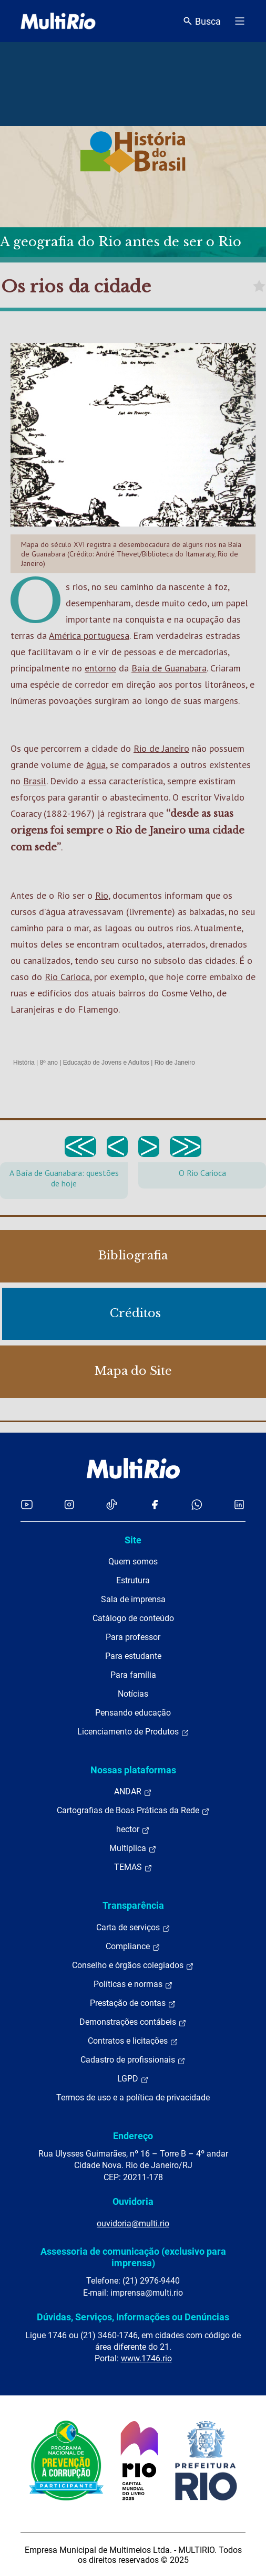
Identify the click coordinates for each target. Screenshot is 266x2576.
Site (133, 1539)
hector (133, 1829)
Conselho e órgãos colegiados (133, 1965)
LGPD (133, 2079)
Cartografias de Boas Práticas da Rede (133, 1810)
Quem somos (133, 1561)
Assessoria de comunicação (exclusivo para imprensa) (133, 2257)
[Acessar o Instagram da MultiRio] (69, 1504)
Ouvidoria (133, 2201)
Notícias (133, 1694)
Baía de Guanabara (169, 668)
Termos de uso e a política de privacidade (133, 2097)
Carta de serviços (133, 1927)
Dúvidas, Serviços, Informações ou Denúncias (133, 2316)
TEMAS (133, 1867)
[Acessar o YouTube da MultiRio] (27, 1504)
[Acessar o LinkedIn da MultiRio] (239, 1504)
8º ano (48, 1062)
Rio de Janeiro (161, 748)
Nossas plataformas (133, 1769)
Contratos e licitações (133, 2041)
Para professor (133, 1637)
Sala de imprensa (133, 1599)
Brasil (34, 781)
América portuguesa (89, 635)
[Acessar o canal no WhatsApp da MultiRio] (196, 1504)
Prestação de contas (133, 2003)
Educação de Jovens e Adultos (106, 1062)
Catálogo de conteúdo (133, 1618)
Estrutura (133, 1580)
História (24, 1062)
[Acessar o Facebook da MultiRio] (154, 1504)
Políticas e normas (133, 1984)
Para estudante (133, 1656)
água (96, 765)
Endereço (133, 2135)
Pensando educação (133, 1713)
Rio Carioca (67, 977)
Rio (101, 895)
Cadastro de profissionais (133, 2060)
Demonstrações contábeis (133, 2022)
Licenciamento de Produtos (133, 1732)
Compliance (133, 1946)
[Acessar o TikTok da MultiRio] (111, 1504)
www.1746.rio (146, 2358)
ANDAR (133, 1791)
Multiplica (133, 1848)
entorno (100, 668)
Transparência (133, 1905)
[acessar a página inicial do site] (58, 21)
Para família (133, 1675)
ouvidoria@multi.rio (133, 2223)
